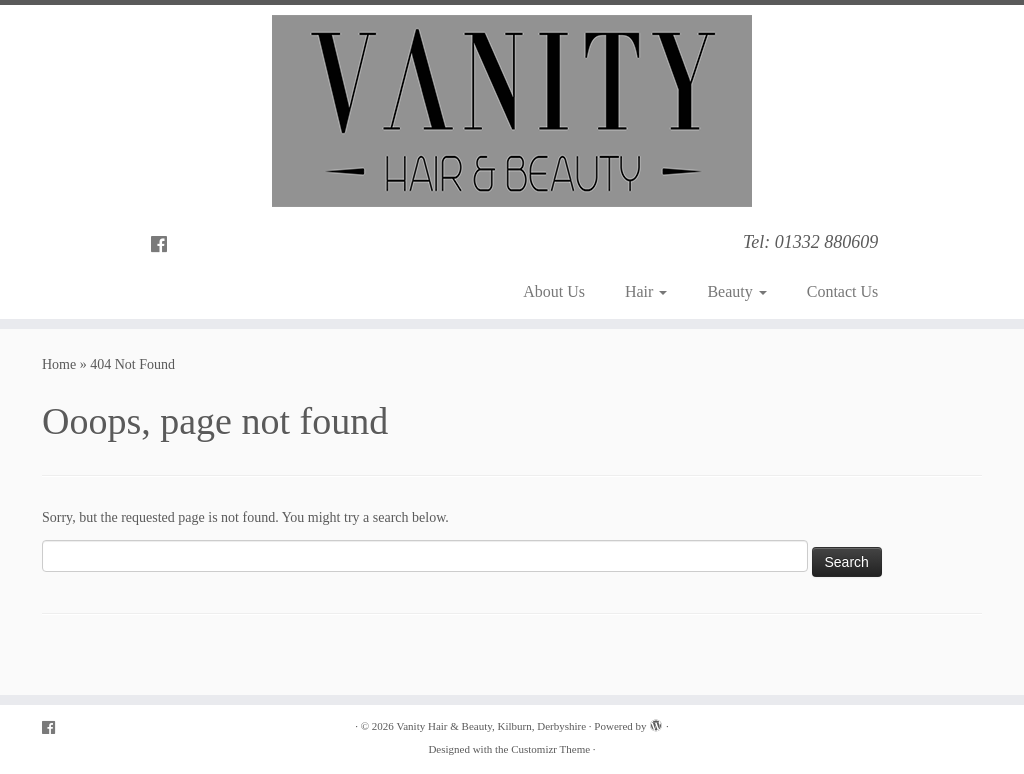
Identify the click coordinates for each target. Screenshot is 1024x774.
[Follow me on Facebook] (165, 245)
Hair (646, 291)
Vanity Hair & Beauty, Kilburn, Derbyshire (492, 726)
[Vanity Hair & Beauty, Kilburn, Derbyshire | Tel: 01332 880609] (512, 111)
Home (59, 364)
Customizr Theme (550, 749)
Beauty (736, 291)
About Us (554, 291)
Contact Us (843, 291)
